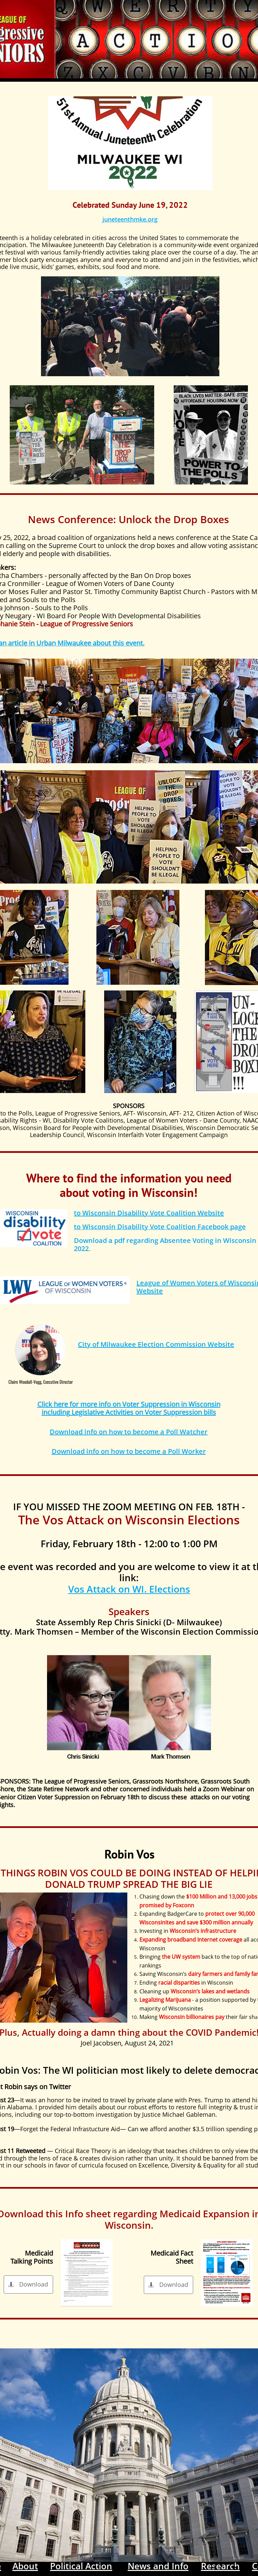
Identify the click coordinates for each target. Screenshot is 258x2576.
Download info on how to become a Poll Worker (129, 1451)
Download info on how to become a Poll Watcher (129, 1431)
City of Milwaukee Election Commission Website (156, 1344)
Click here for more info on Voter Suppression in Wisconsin (128, 1404)
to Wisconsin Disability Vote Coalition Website (149, 1212)
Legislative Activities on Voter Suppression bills (143, 1412)
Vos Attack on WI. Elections (129, 1589)
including (56, 1412)
